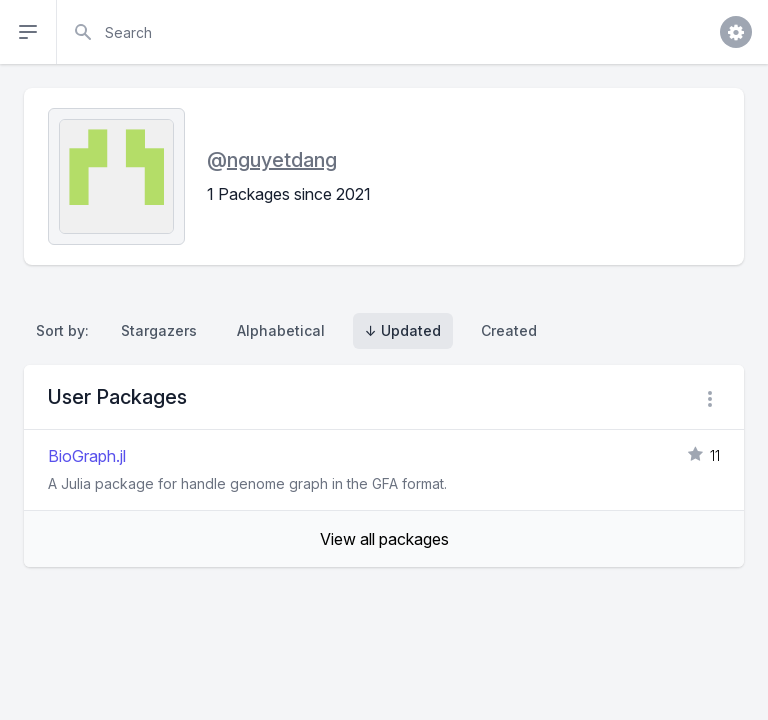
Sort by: (66, 330)
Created (509, 330)
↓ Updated (403, 330)
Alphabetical (281, 330)
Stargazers (159, 330)
